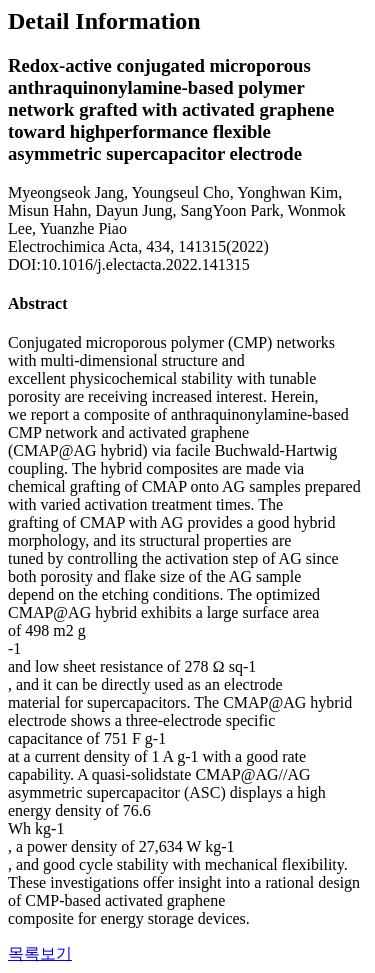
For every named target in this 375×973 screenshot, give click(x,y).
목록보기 (40, 953)
